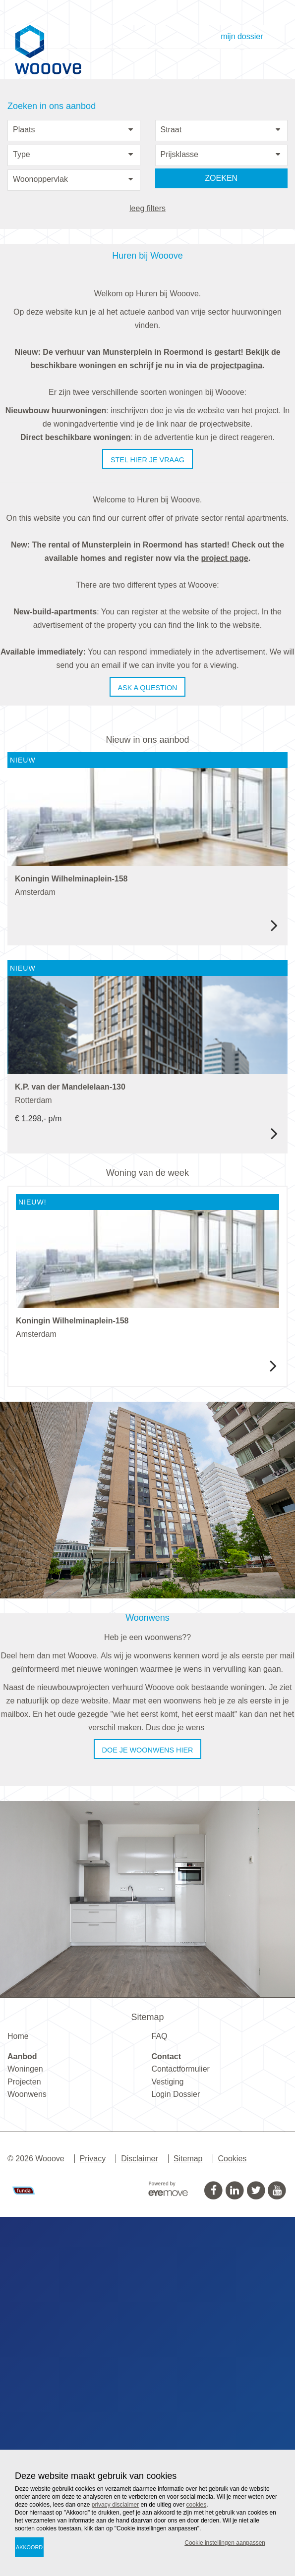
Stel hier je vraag (147, 460)
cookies (196, 2504)
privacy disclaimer (115, 2504)
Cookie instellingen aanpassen (224, 2542)
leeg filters (147, 208)
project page (224, 558)
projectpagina (236, 365)
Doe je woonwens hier (147, 2109)
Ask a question (147, 688)
